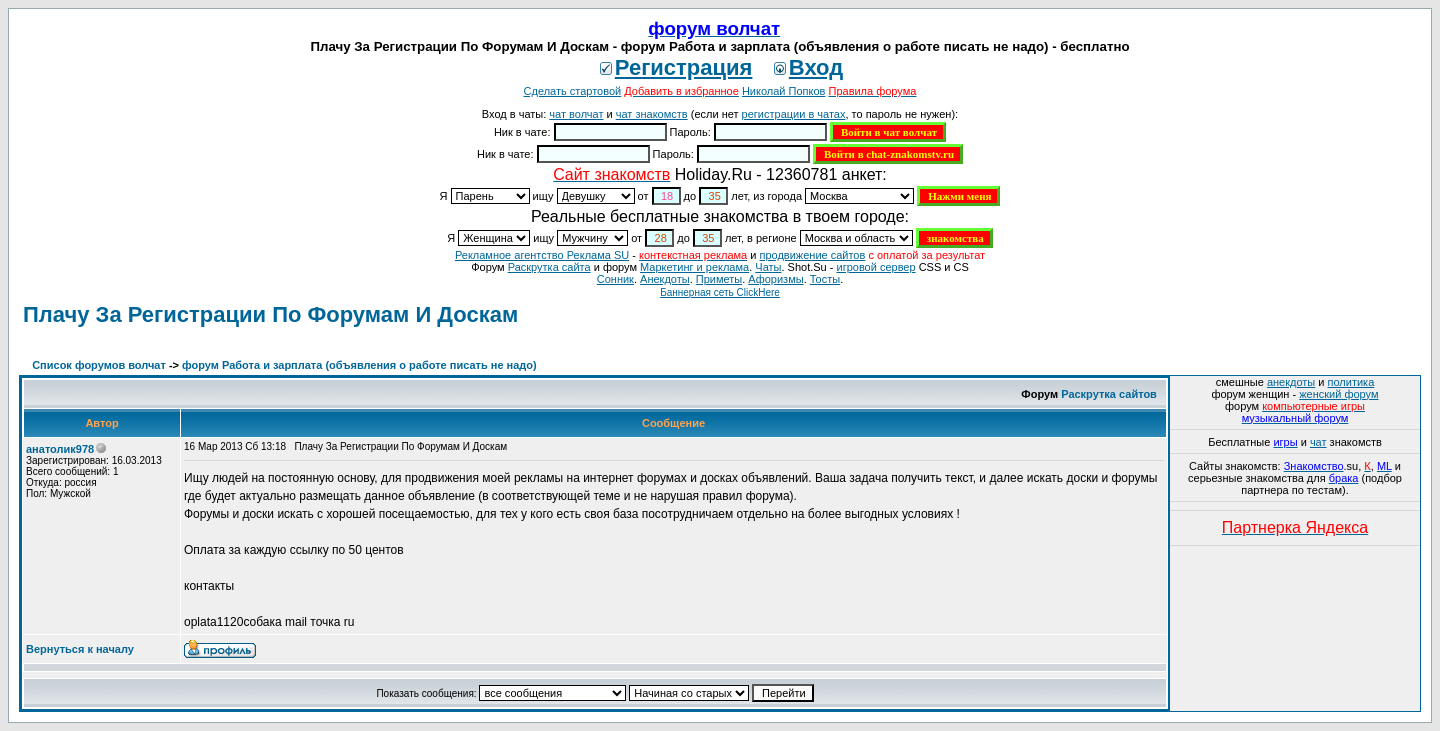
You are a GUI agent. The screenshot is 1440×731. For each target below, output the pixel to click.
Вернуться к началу (80, 649)
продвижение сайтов (812, 255)
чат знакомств (652, 114)
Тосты (825, 279)
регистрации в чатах (794, 114)
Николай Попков (784, 91)
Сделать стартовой (573, 91)
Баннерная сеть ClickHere (720, 292)
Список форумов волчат (99, 365)
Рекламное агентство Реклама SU (542, 255)
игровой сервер (875, 267)
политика (1351, 382)
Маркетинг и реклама (694, 267)
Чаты (768, 267)
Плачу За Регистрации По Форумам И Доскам (270, 314)
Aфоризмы (775, 279)
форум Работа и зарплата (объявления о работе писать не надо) (359, 365)
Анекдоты (665, 279)
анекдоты (1291, 382)
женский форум (1338, 394)
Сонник (615, 279)
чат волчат (576, 114)
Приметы (719, 279)
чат (1318, 442)
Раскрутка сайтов (1109, 394)
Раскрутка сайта (549, 267)
